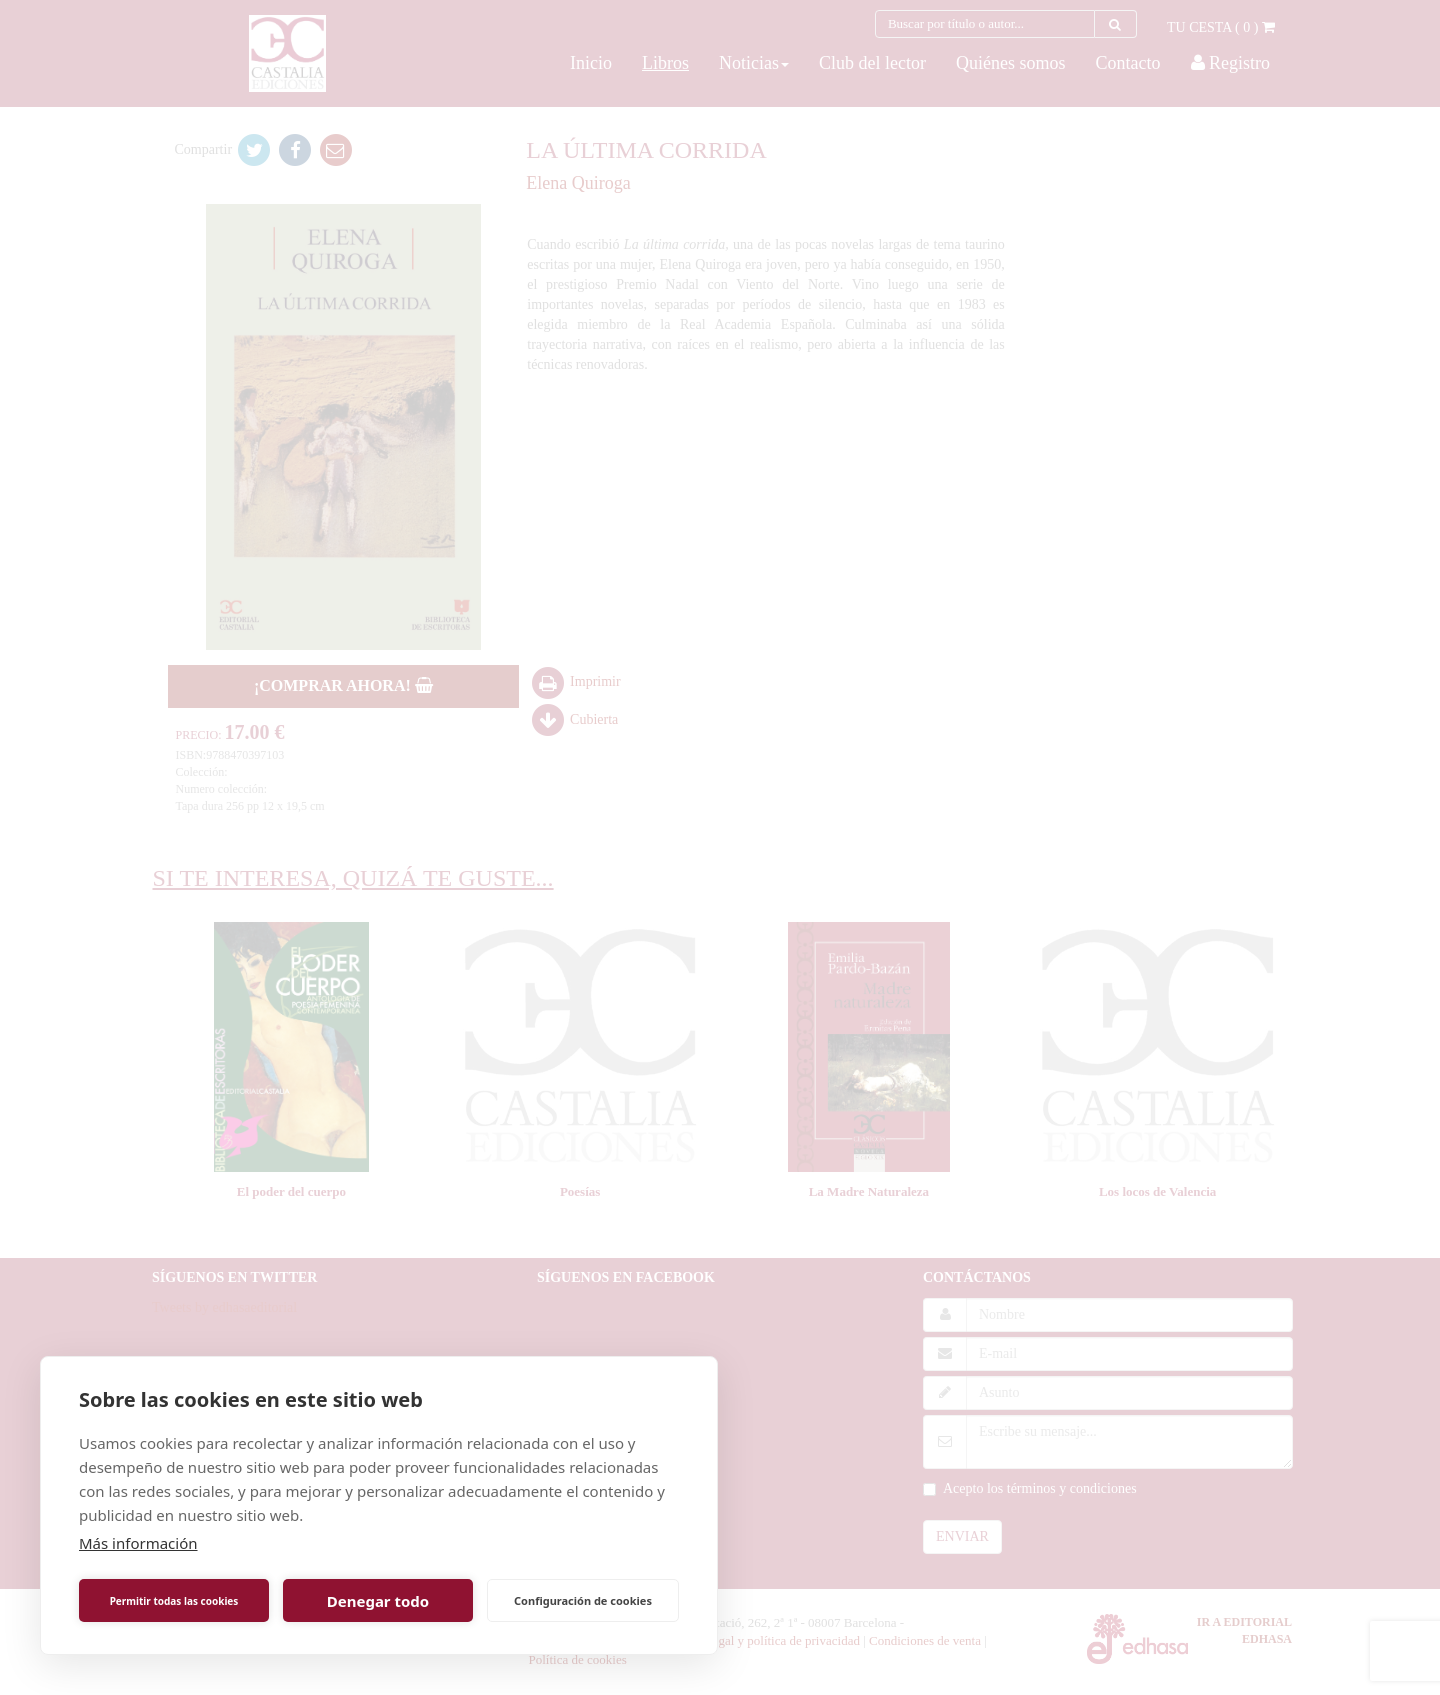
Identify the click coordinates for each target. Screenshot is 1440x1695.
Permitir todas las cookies (174, 1601)
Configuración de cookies (583, 1600)
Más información (138, 1543)
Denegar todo (378, 1601)
